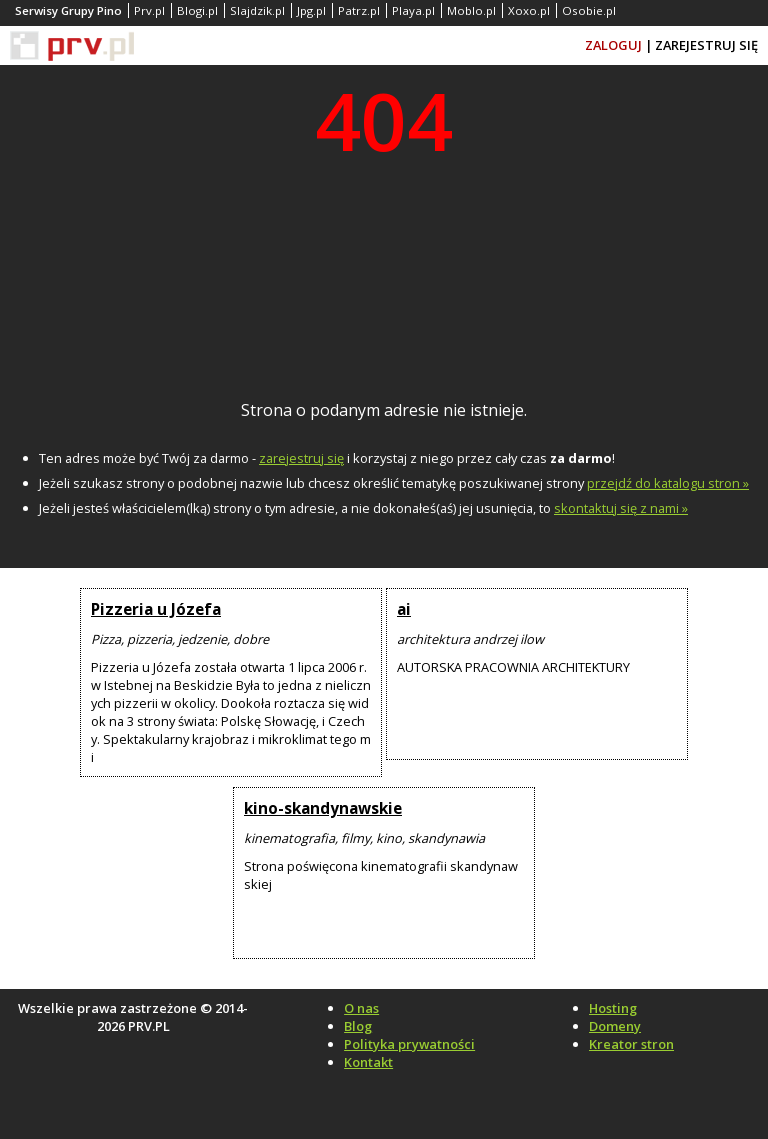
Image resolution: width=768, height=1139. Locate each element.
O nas (361, 1008)
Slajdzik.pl (257, 10)
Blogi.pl (197, 10)
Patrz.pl (359, 10)
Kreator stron (631, 1044)
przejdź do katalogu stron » (668, 483)
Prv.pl (149, 10)
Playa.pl (413, 10)
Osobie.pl (589, 10)
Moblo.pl (471, 10)
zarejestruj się (301, 458)
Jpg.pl (311, 10)
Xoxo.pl (529, 10)
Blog (358, 1026)
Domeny (615, 1026)
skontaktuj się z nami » (621, 508)
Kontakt (368, 1062)
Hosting (613, 1008)
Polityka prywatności (409, 1044)
